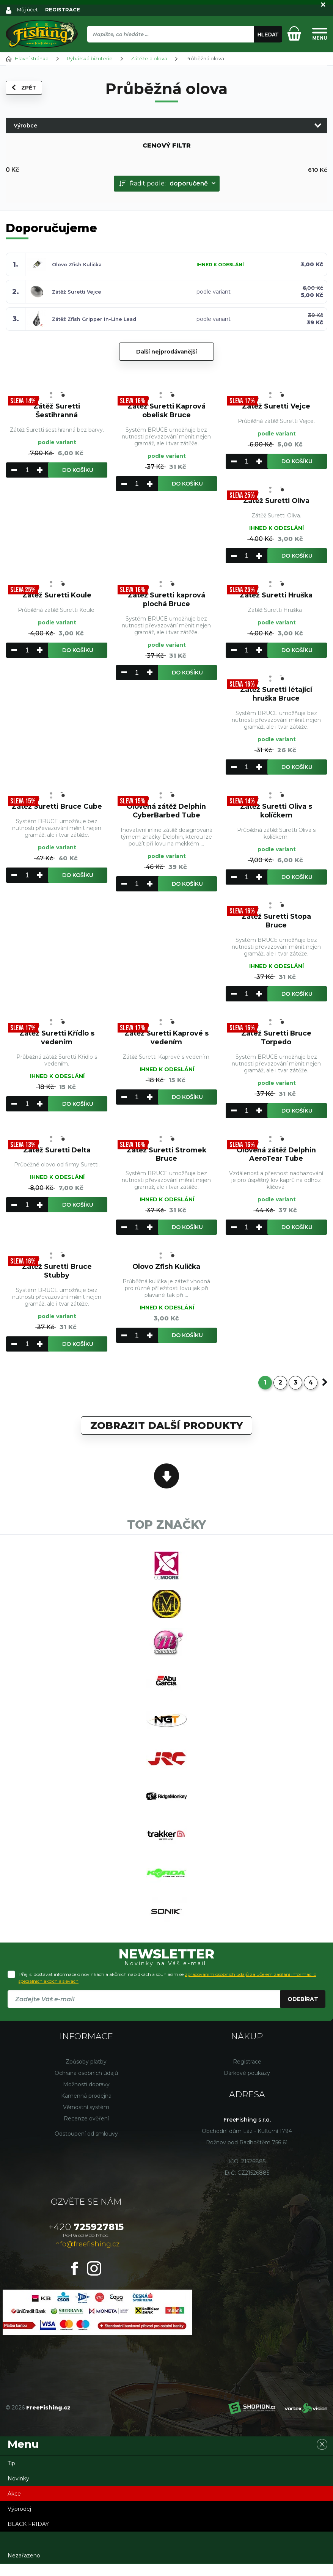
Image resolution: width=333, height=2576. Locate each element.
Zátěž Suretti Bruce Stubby (57, 1273)
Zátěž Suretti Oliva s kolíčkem (276, 811)
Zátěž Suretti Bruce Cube (57, 811)
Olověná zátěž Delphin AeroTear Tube (276, 1156)
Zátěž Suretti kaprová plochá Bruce (166, 599)
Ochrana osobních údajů (86, 2085)
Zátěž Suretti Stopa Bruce (276, 921)
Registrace (247, 2073)
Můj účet (27, 9)
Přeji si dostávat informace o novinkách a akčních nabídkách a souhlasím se (167, 1989)
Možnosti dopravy (86, 2096)
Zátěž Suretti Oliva (276, 501)
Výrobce (25, 125)
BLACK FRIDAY (28, 2536)
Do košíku (77, 470)
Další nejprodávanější (166, 351)
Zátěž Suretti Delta (57, 1152)
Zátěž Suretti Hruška (276, 595)
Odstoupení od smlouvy (86, 2145)
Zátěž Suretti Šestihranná (56, 410)
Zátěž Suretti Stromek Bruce (166, 1156)
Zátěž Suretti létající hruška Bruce (276, 694)
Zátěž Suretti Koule (56, 595)
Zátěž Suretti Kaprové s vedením (166, 1039)
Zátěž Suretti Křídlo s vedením (57, 1039)
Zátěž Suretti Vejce (77, 291)
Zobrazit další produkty (166, 1428)
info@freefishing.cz (86, 2256)
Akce (14, 2505)
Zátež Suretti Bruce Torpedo (276, 1039)
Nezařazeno (24, 2567)
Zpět (24, 88)
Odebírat (302, 2011)
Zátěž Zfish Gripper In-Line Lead (95, 319)
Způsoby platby (86, 2073)
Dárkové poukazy (247, 2085)
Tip (11, 2475)
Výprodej (19, 2521)
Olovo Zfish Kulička (78, 264)
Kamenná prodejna (86, 2107)
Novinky (18, 2490)
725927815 (86, 2238)
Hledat (268, 34)
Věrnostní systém (86, 2119)
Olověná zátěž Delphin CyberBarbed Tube (166, 811)
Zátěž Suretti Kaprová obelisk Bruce (166, 410)
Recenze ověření (86, 2130)
